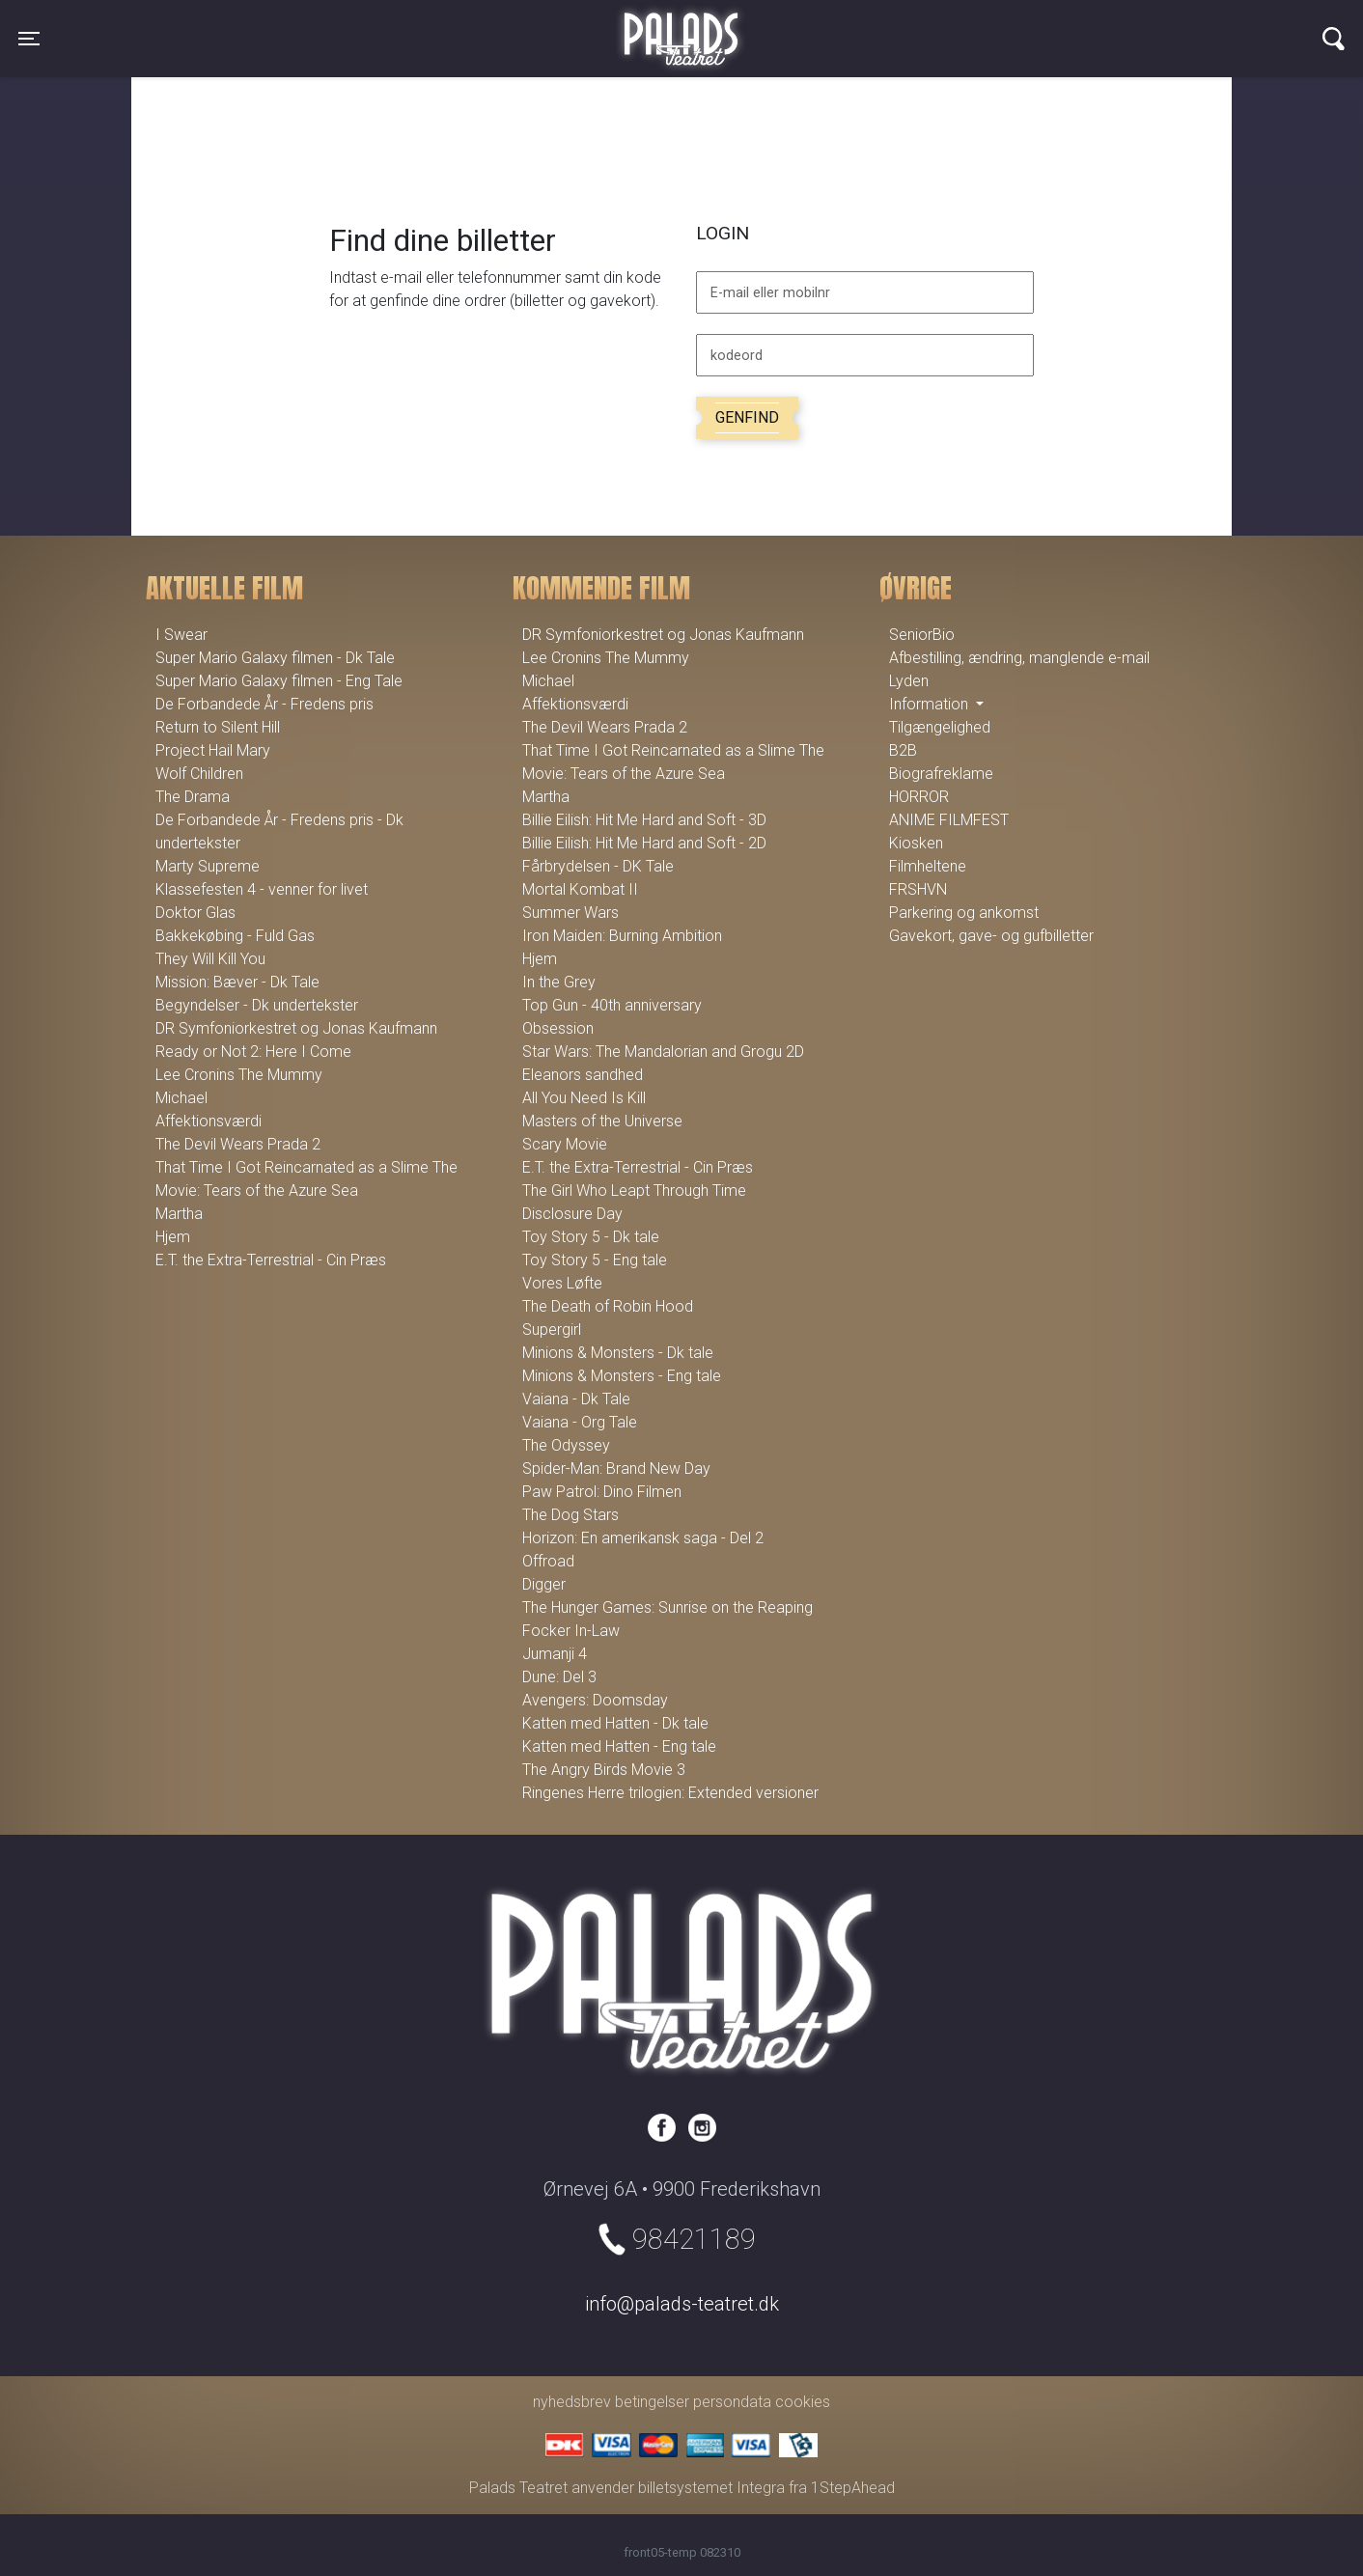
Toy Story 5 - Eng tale (594, 1260)
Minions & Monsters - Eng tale (621, 1376)
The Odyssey (566, 1445)
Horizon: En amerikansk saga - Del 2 (643, 1538)
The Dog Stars (570, 1515)
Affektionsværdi (208, 1121)
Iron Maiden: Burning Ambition (622, 936)
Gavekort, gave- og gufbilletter (991, 936)
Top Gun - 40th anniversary (612, 1005)
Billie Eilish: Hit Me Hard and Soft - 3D (644, 820)
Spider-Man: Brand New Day (616, 1468)
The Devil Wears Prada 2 (237, 1144)
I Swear (181, 634)
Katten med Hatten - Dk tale (615, 1723)
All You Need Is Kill (584, 1098)
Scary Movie (564, 1144)
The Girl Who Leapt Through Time (634, 1190)
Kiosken (916, 843)
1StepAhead (853, 2488)
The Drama (192, 797)
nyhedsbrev (572, 2402)
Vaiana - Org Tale (579, 1422)
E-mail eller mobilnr (770, 293)
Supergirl (551, 1329)
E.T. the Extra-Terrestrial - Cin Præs (270, 1260)
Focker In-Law (571, 1630)
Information (930, 704)
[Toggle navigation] (29, 38)
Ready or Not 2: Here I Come (253, 1051)
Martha (179, 1214)
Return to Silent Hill (217, 727)
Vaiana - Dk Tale (576, 1399)
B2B (903, 750)
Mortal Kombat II (580, 889)
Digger (544, 1584)
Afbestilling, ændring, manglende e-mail (1019, 658)
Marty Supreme (207, 866)
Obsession (558, 1028)
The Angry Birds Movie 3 (603, 1769)
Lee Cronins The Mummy (238, 1075)
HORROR (919, 797)
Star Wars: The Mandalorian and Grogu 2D (663, 1051)
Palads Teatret (681, 27)
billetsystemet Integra (711, 2488)
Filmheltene (927, 866)
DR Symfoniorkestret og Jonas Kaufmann (296, 1028)
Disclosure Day (572, 1214)
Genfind (747, 417)
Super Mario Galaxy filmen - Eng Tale (279, 681)
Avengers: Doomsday (595, 1700)
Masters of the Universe (602, 1121)
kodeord (736, 356)
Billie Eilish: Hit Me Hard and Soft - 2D (644, 843)
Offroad (548, 1561)
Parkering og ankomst (964, 912)
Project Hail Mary (212, 750)
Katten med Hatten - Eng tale (619, 1746)
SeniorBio (922, 634)
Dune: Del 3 (559, 1677)
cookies (802, 2402)
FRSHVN (918, 889)
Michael (181, 1098)
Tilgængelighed (939, 727)
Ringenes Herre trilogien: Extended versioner (670, 1793)
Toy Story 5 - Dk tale (590, 1237)
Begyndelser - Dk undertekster (256, 1005)
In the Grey (559, 982)
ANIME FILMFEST (949, 820)
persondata (732, 2402)
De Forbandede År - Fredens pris (264, 704)
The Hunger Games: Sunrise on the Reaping (667, 1607)
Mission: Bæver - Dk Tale (237, 982)
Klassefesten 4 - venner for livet (261, 889)
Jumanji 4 (554, 1654)
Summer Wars (570, 912)
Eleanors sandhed (582, 1075)
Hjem (172, 1237)
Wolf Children (199, 773)
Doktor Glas (195, 912)
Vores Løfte (562, 1283)
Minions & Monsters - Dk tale (617, 1352)
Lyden (909, 681)
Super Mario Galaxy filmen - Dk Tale (275, 658)
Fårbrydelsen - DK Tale (598, 866)
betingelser (652, 2402)
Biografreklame (941, 773)
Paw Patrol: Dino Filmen (602, 1491)
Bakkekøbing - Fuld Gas (235, 936)
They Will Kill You (210, 959)
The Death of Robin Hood (607, 1306)
